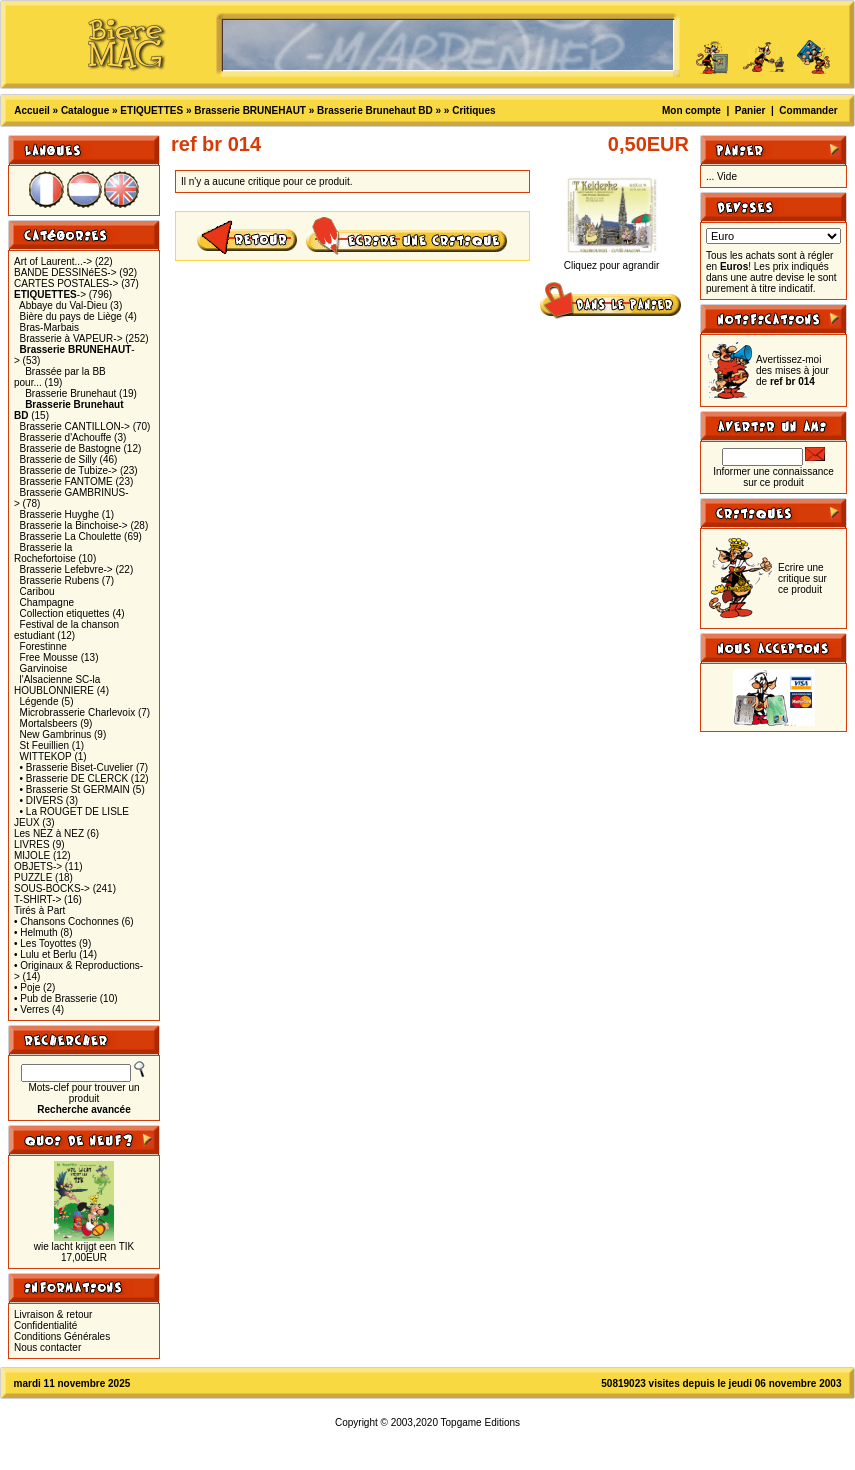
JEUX (27, 822)
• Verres (31, 1009)
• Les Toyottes (45, 943)
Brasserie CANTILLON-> (75, 426)
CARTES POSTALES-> (66, 283)
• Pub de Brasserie (55, 998)
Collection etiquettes (65, 613)
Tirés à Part (39, 910)
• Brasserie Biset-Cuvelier (77, 767)
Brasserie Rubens (59, 580)
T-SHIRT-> (37, 899)
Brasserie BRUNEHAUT (250, 110)
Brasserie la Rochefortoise (45, 553)
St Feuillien (44, 745)
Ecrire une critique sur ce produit (802, 578)
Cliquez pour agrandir (612, 261)
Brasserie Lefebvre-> (66, 569)
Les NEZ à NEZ (49, 833)
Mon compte (691, 110)
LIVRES (32, 844)
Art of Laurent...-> (53, 261)
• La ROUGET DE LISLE (74, 811)
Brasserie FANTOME (66, 481)
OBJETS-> (38, 866)
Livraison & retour (53, 1314)
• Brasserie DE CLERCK (74, 778)
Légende (39, 701)
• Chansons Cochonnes (66, 921)
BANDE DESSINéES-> (65, 272)
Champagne (47, 602)
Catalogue (85, 110)
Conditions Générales (62, 1336)
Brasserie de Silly (58, 459)
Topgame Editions (481, 1422)
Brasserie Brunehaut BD (375, 110)
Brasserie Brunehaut (70, 393)
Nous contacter (47, 1347)
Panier (750, 110)
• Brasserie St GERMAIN (75, 789)
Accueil (32, 110)
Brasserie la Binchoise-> (74, 525)
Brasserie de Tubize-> (69, 470)
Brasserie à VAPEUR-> (71, 338)
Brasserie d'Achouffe (66, 437)
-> (50, 294)
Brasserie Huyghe (59, 514)
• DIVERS (42, 800)
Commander (808, 110)
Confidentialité (45, 1325)
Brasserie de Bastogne (70, 448)
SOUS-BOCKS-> (52, 888)
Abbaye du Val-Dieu (63, 305)
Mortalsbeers (49, 723)
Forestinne (43, 646)
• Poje (27, 987)
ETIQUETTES (151, 110)
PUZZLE (33, 877)
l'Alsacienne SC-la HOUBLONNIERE (57, 685)
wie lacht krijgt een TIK (84, 1246)
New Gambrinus (56, 734)
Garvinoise (44, 668)
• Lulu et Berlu (45, 954)
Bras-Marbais (49, 327)
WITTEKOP (46, 756)
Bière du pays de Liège (71, 316)
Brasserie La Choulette (71, 536)
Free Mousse (49, 657)
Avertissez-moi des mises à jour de (792, 370)
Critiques (473, 110)
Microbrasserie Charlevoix (78, 712)
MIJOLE (32, 855)
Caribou (37, 591)
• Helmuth (36, 932)
